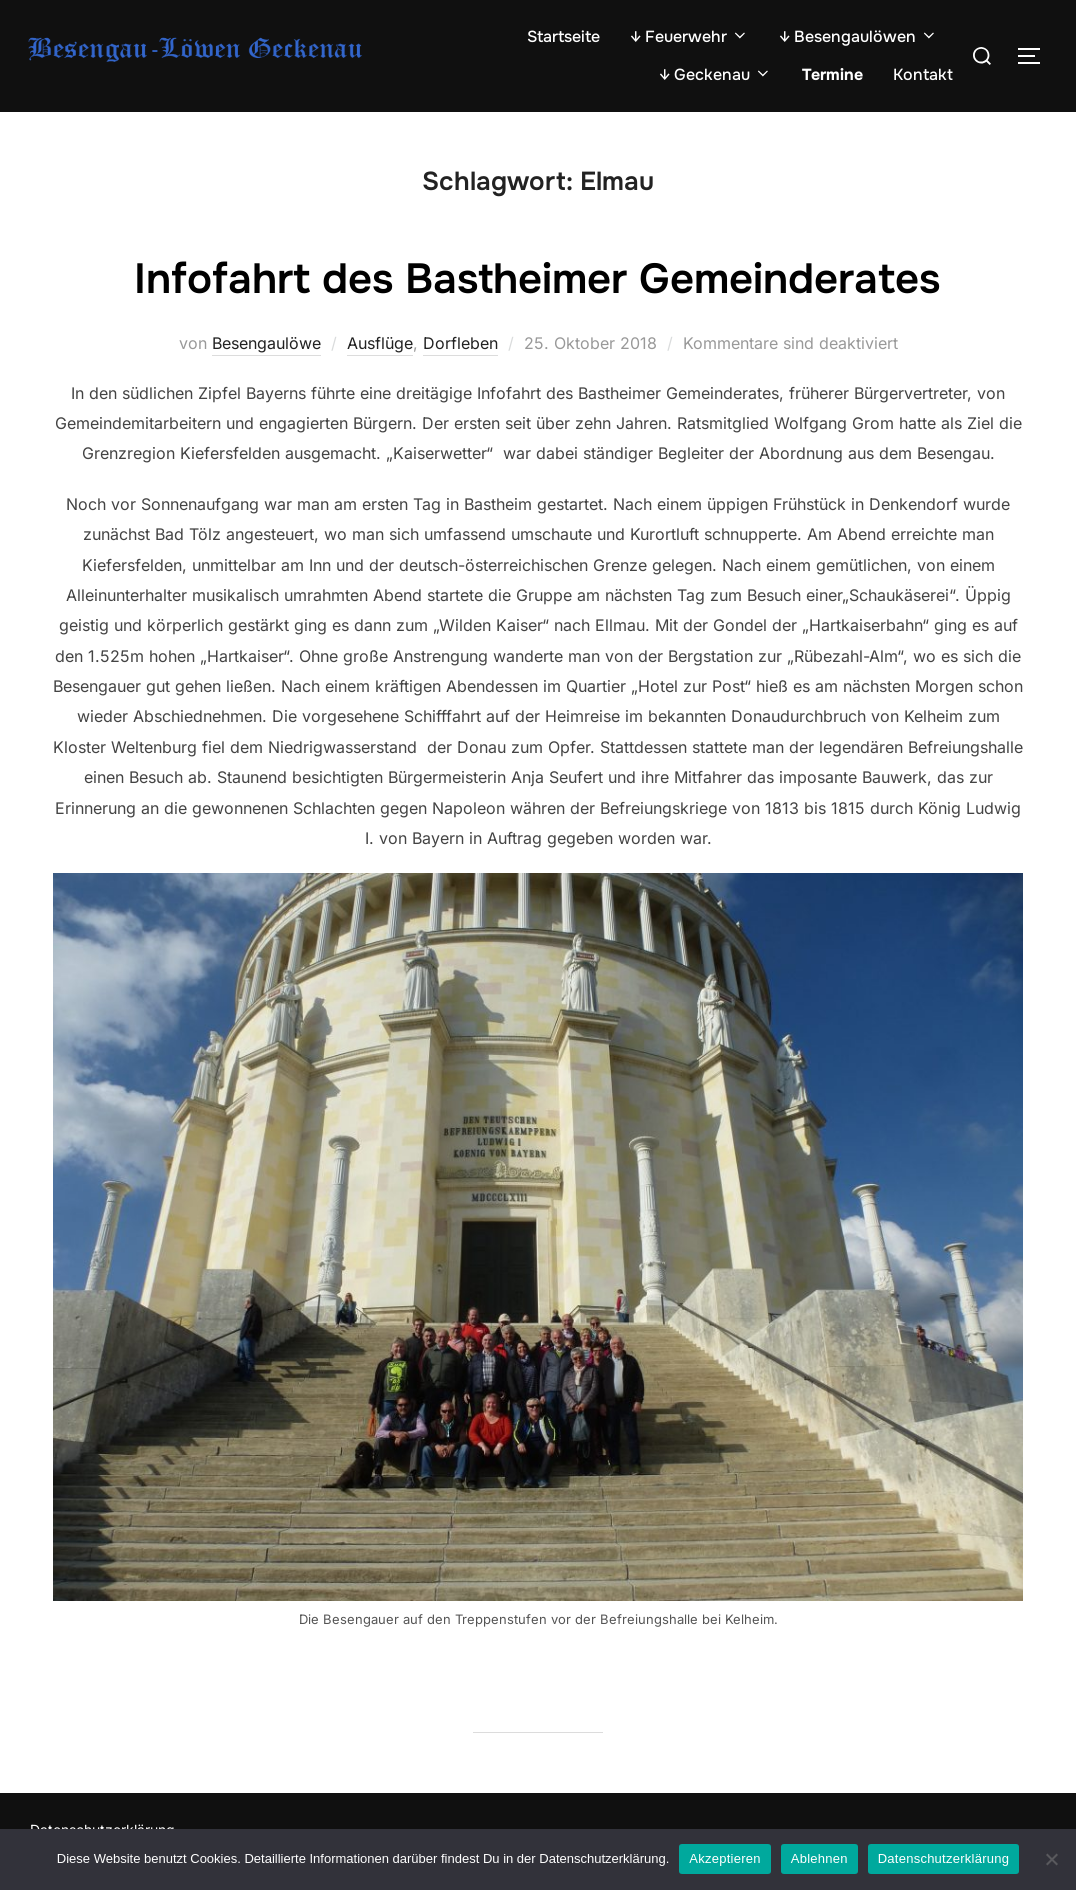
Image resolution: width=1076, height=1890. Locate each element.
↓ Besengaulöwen (858, 36)
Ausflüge (380, 343)
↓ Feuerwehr (689, 36)
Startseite (563, 36)
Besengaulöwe (266, 343)
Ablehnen (819, 1858)
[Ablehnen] (1051, 1859)
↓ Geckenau (715, 74)
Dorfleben (460, 343)
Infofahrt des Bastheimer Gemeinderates (537, 279)
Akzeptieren (724, 1858)
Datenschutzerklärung (943, 1858)
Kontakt (923, 74)
